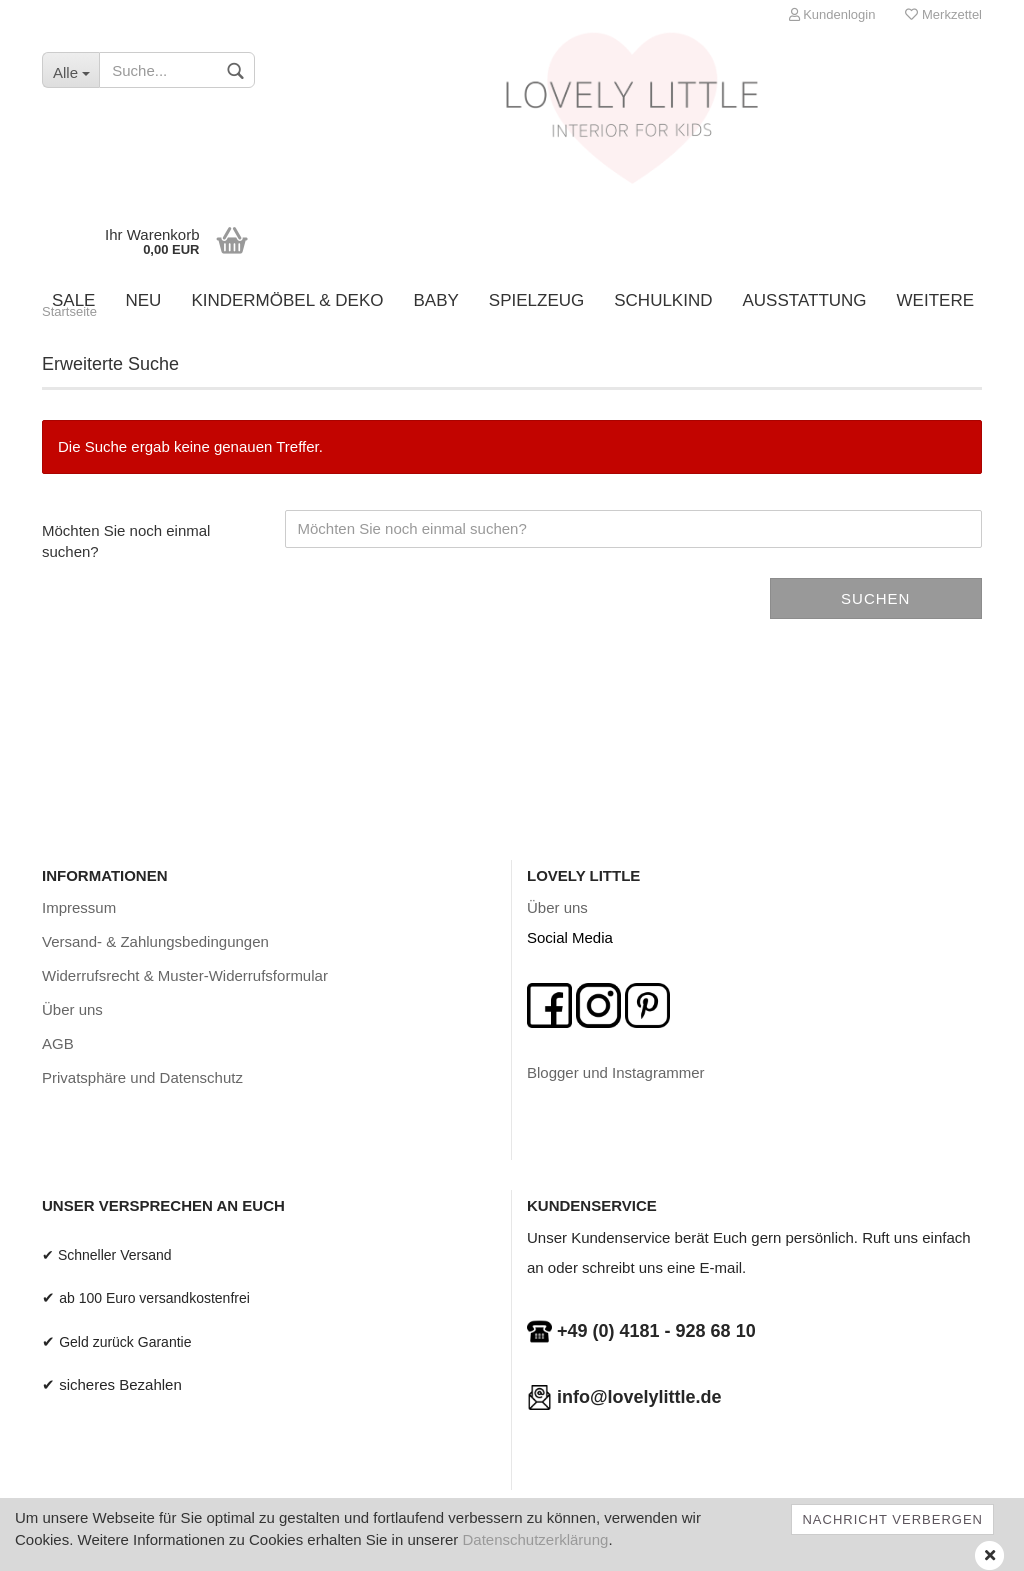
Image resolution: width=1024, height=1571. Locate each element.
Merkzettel (943, 14)
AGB (58, 1043)
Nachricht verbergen (892, 1519)
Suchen (875, 598)
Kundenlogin (832, 14)
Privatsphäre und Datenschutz (142, 1077)
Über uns (72, 1009)
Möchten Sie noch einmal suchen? (126, 541)
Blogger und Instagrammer (616, 1072)
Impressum (79, 907)
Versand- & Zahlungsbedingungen (155, 941)
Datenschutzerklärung (535, 1539)
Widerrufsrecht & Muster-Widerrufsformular (185, 975)
